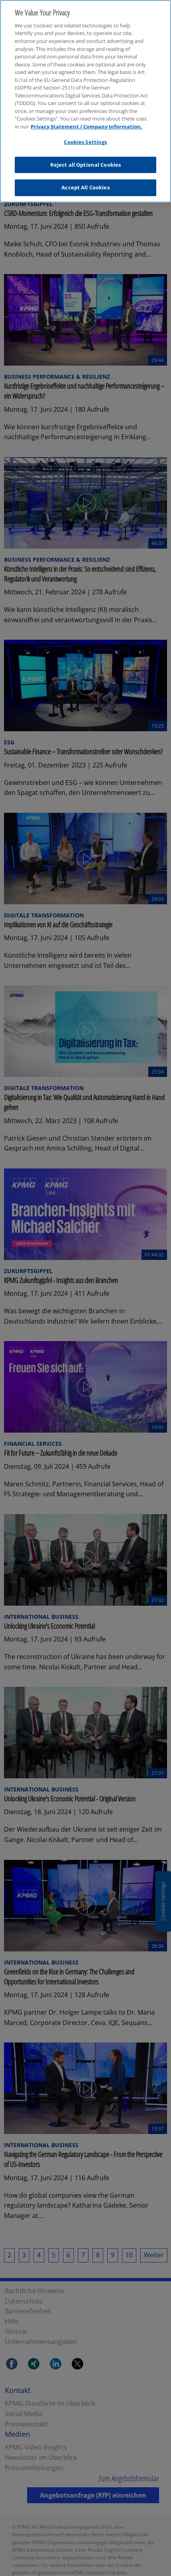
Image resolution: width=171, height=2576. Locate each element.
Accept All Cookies (85, 181)
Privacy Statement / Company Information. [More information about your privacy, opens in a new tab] (86, 120)
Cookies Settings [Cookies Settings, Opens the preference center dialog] (85, 136)
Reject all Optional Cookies (85, 158)
